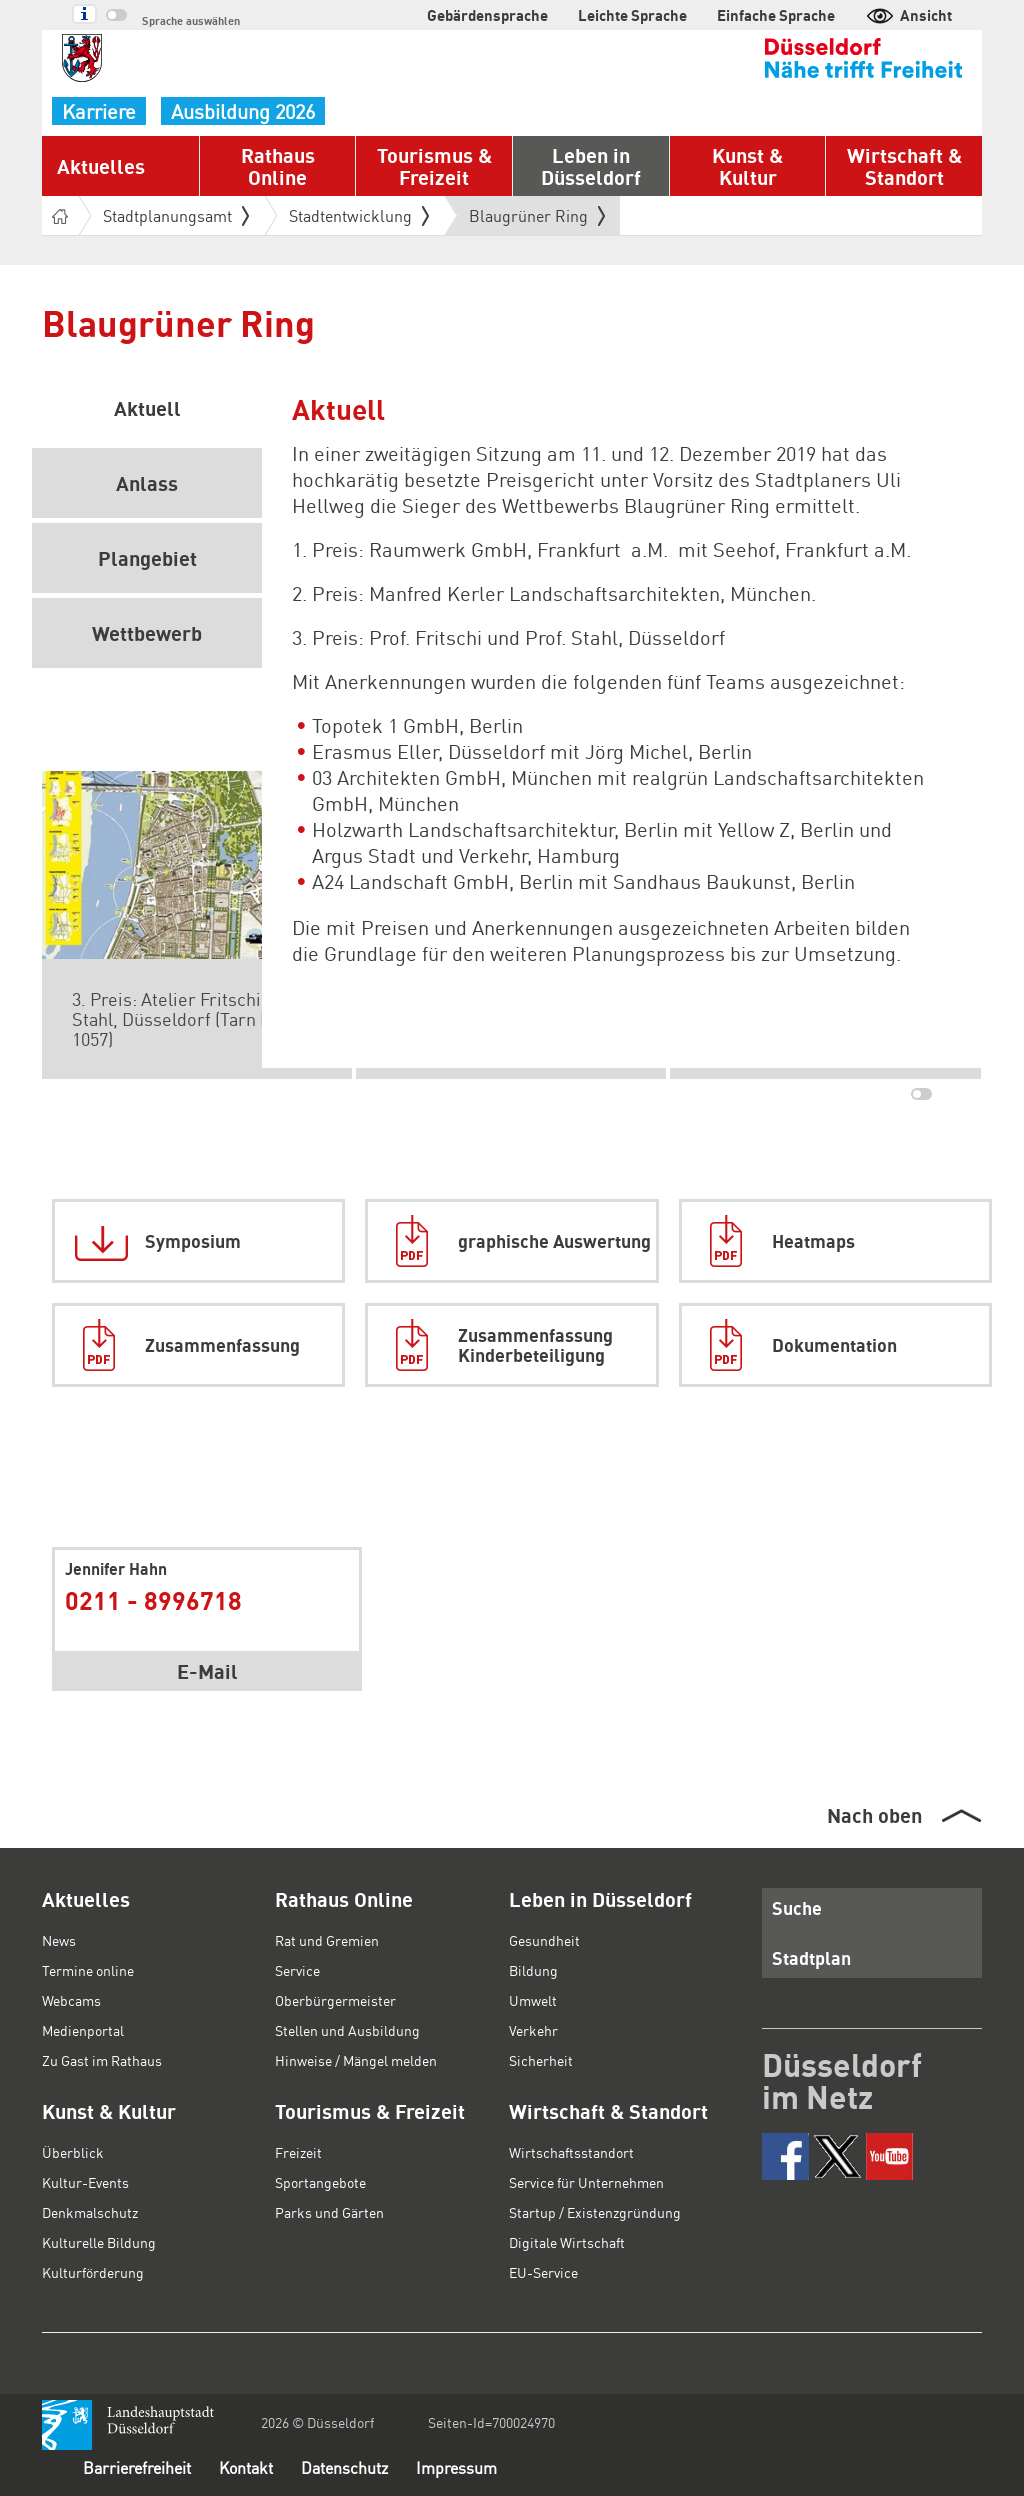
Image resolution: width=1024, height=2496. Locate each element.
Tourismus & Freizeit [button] (434, 166)
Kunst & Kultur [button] (747, 166)
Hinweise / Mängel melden (356, 2060)
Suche (797, 1907)
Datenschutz (344, 2467)
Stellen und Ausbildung (347, 2030)
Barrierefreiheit (137, 2467)
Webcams (71, 2000)
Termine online (88, 1970)
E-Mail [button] (207, 1671)
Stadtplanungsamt (176, 215)
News (59, 1940)
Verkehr (533, 2030)
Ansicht (908, 15)
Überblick (73, 2152)
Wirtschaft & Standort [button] (904, 166)
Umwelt (533, 2000)
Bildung (533, 1970)
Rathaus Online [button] (278, 166)
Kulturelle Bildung (99, 2242)
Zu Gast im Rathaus (102, 2060)
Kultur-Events (85, 2182)
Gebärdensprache (487, 15)
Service (297, 1970)
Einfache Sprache (776, 15)
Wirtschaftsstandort (571, 2152)
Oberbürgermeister (335, 2000)
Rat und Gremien (327, 1940)
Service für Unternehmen (586, 2182)
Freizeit (298, 2152)
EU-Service (543, 2272)
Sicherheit (541, 2060)
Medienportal (83, 2030)
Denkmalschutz (90, 2212)
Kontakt (246, 2467)
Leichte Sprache (632, 15)
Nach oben (874, 1815)
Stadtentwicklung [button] (359, 215)
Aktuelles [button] (101, 166)
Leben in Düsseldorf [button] (591, 166)
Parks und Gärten (329, 2212)
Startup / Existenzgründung (595, 2212)
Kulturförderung (93, 2272)
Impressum (456, 2467)
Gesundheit (544, 1940)
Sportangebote (320, 2182)
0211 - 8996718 (153, 1600)
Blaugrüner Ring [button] (537, 216)
